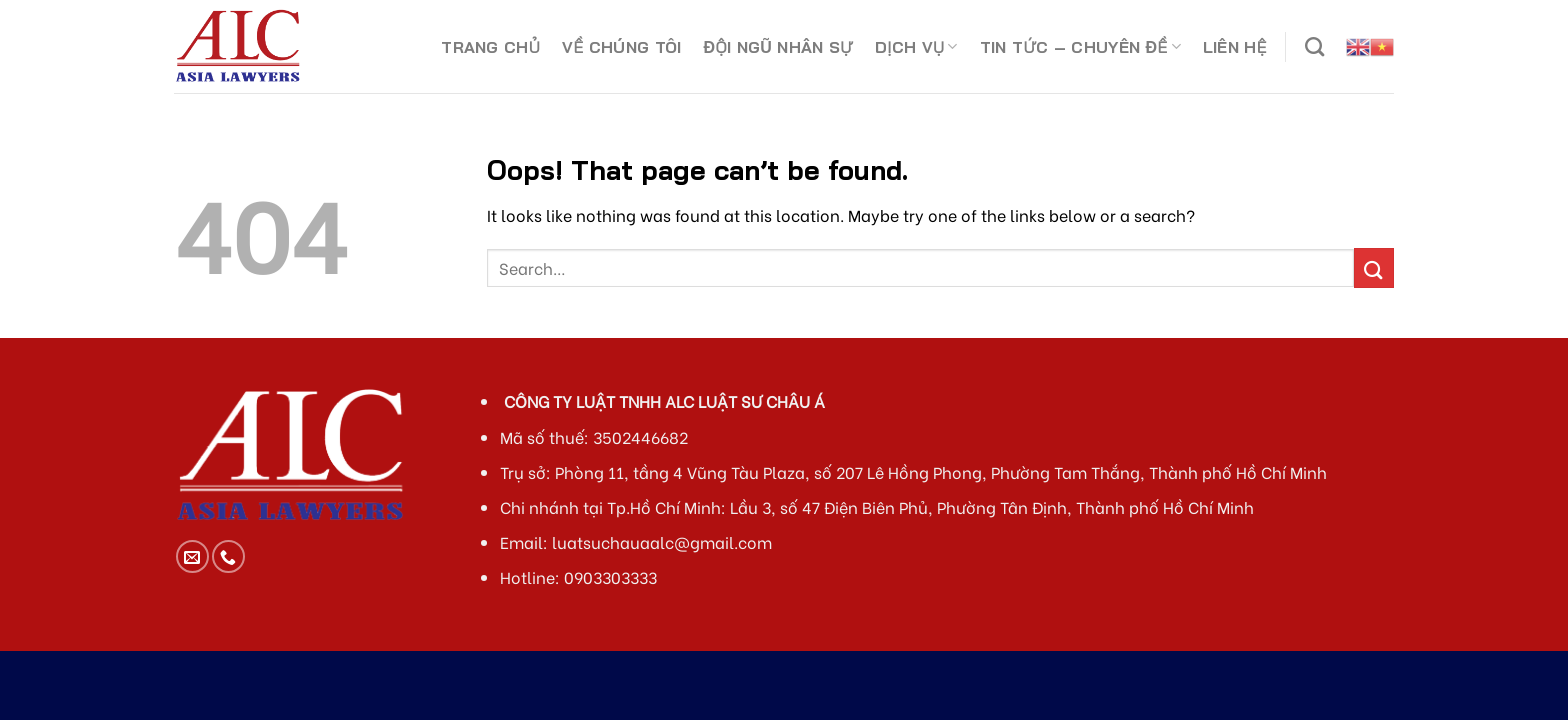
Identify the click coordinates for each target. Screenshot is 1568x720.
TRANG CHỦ (490, 47)
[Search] (1314, 46)
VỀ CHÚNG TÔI (621, 47)
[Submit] (1374, 267)
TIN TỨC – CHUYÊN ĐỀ (1080, 47)
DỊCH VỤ (916, 47)
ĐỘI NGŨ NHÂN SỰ (778, 47)
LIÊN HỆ (1235, 47)
